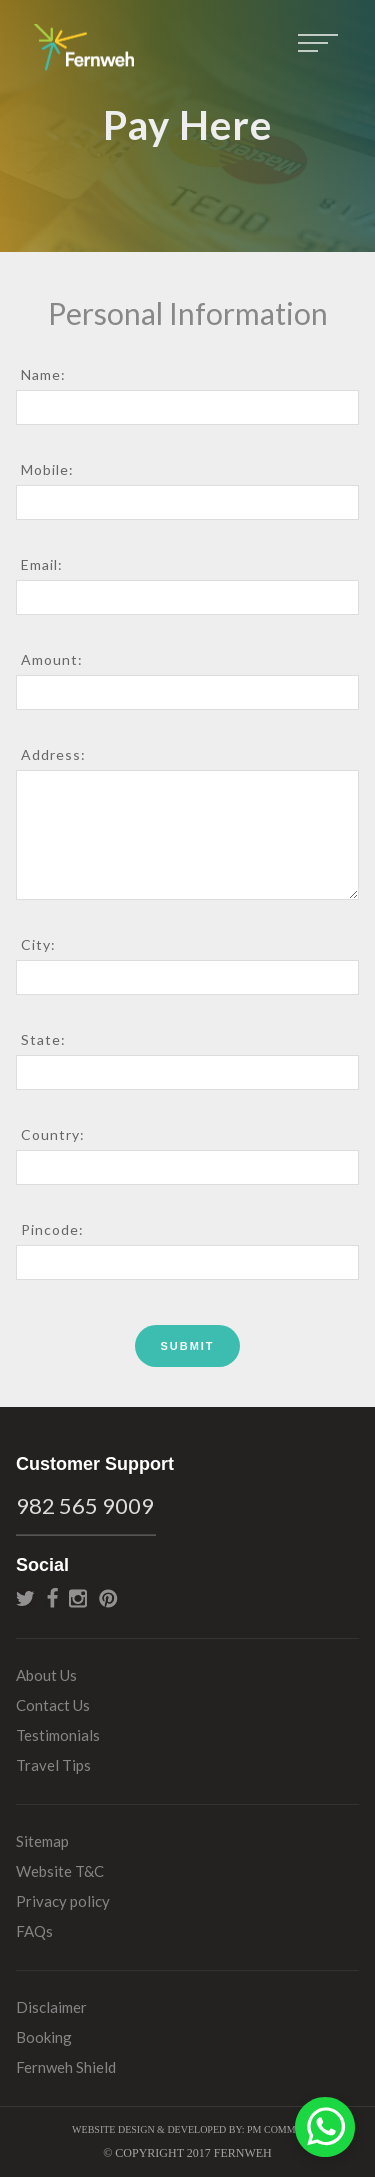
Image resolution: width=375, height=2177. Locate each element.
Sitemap (42, 1841)
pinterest (108, 1598)
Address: (53, 754)
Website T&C (60, 1871)
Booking (44, 2037)
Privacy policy (63, 1901)
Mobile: (47, 469)
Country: (53, 1134)
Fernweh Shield (66, 2067)
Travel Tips (53, 1765)
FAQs (34, 1931)
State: (43, 1039)
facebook (52, 1598)
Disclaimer (51, 2007)
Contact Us (53, 1705)
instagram (78, 1598)
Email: (42, 564)
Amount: (52, 659)
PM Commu (275, 2129)
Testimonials (58, 1735)
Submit (187, 1346)
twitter (25, 1598)
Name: (43, 374)
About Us (46, 1675)
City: (38, 944)
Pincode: (52, 1229)
